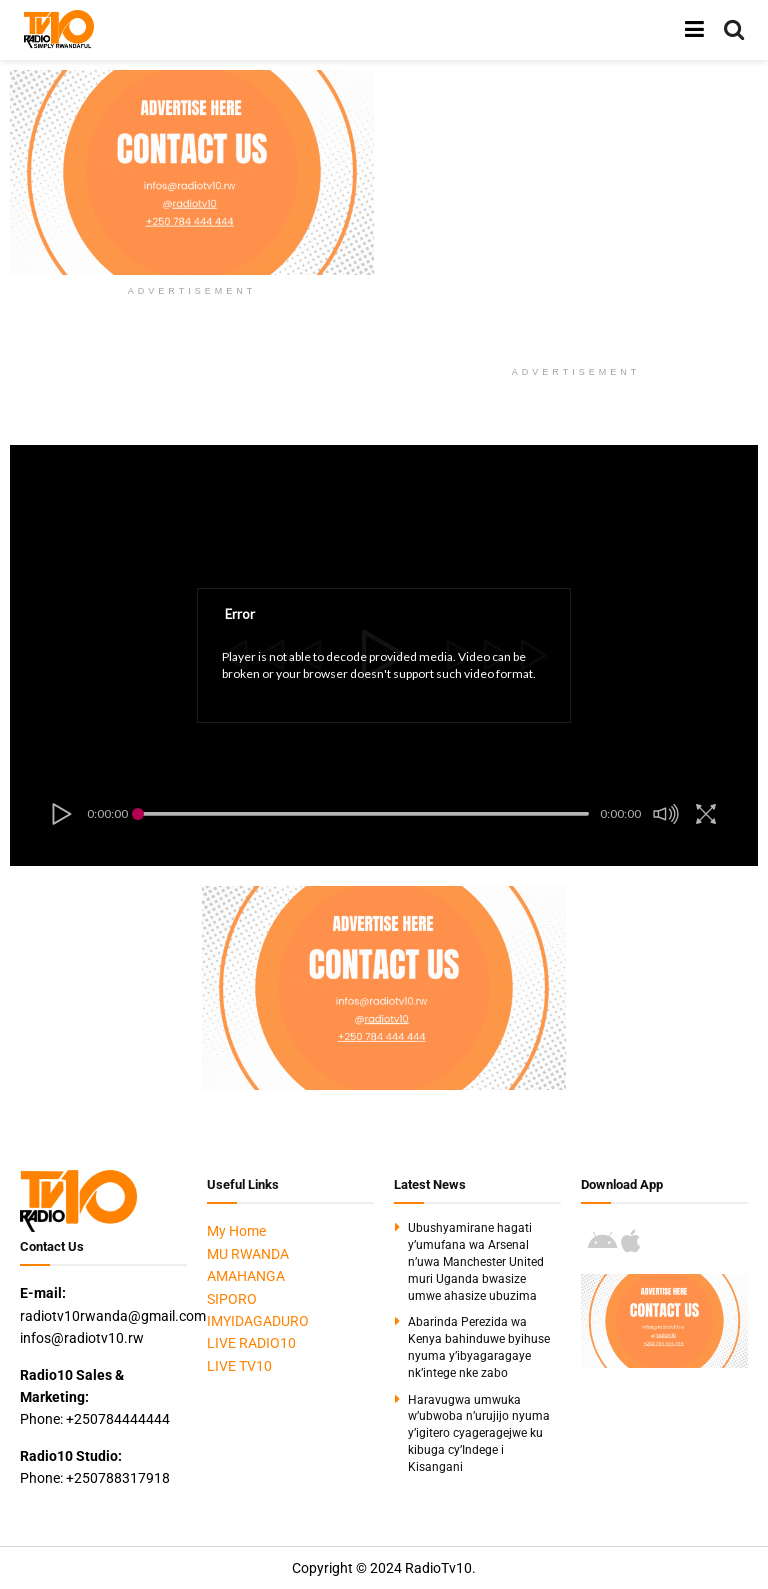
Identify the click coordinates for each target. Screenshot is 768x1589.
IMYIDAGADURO (258, 1321)
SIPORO (232, 1299)
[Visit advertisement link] (192, 172)
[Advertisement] (581, 210)
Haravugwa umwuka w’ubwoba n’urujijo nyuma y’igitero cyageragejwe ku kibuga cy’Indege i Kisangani (479, 1433)
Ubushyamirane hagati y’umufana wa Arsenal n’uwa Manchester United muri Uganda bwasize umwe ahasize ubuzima (476, 1261)
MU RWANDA (248, 1254)
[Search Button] (734, 30)
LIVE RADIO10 (251, 1343)
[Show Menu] (694, 30)
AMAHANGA (246, 1276)
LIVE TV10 (239, 1366)
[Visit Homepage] (59, 30)
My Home (236, 1231)
